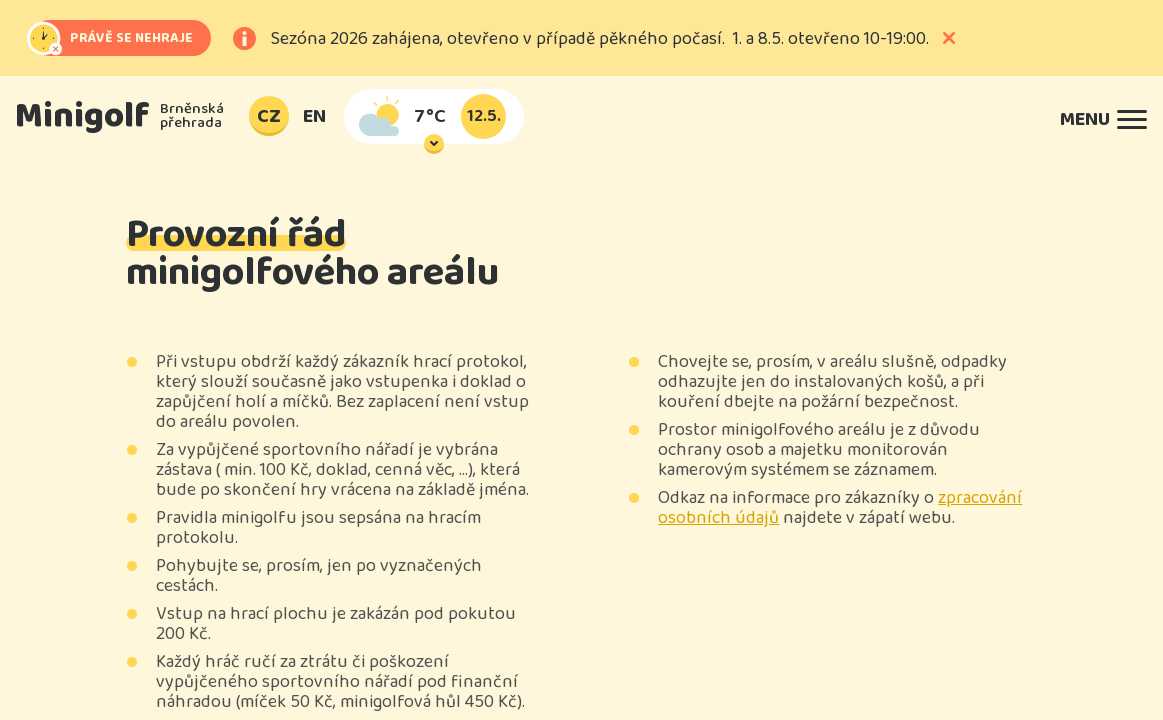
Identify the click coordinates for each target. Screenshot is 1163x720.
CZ (269, 116)
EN (314, 116)
